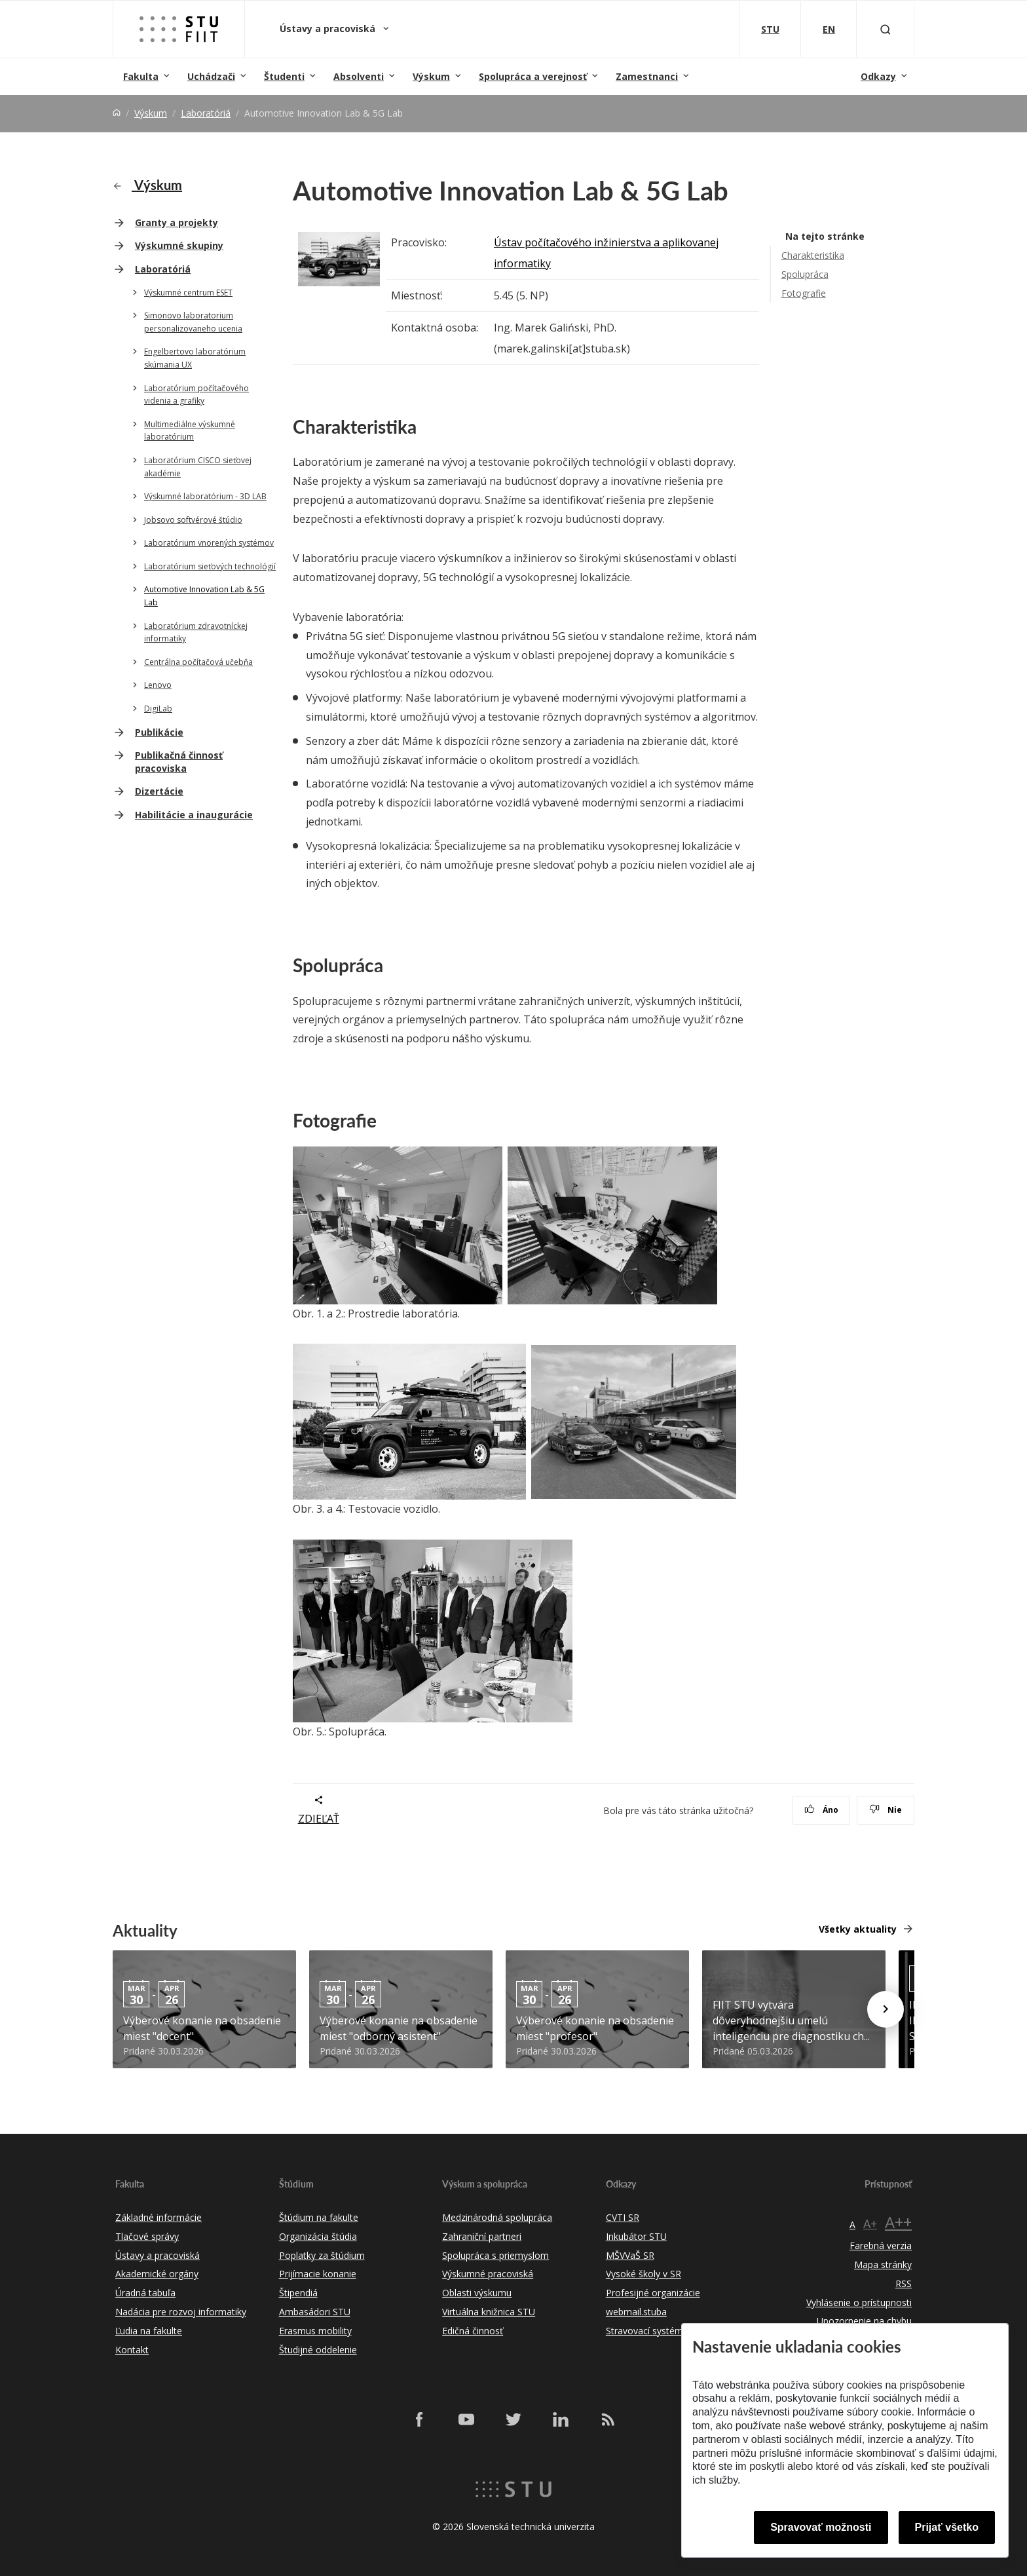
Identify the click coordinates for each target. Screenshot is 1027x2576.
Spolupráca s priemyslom (495, 2255)
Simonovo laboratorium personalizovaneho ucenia (193, 322)
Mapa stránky (883, 2264)
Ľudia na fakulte (148, 2330)
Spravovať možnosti (820, 2527)
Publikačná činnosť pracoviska (179, 761)
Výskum (431, 76)
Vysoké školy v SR (643, 2273)
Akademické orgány (156, 2273)
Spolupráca (805, 274)
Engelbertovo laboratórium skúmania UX (195, 358)
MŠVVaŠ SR (630, 2255)
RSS (903, 2283)
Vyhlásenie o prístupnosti (859, 2302)
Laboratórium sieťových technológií (210, 566)
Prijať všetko (947, 2527)
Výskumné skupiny (179, 245)
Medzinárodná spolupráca (497, 2217)
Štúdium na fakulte (318, 2217)
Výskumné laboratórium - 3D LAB (205, 496)
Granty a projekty (176, 222)
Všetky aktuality (858, 1929)
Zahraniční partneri (481, 2236)
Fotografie (803, 293)
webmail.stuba (636, 2311)
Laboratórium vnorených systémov (209, 542)
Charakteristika (812, 255)
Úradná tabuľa (145, 2292)
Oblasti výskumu (477, 2292)
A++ (898, 2222)
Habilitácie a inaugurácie (194, 814)
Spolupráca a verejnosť (533, 76)
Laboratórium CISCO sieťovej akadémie (198, 467)
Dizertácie (159, 791)
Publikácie (159, 732)
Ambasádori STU (314, 2311)
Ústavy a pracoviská (329, 28)
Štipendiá (298, 2292)
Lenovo (158, 685)
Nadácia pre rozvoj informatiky (180, 2311)
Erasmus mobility (315, 2330)
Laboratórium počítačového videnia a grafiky (196, 395)
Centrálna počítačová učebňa (198, 662)
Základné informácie (158, 2217)
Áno (821, 1809)
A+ (870, 2223)
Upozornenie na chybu (864, 2321)
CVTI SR (622, 2217)
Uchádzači (211, 76)
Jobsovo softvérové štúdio (193, 519)
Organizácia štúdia (318, 2236)
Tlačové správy (147, 2236)
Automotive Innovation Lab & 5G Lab (204, 596)
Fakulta (141, 76)
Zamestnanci (647, 76)
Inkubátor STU (636, 2236)
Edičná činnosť (472, 2330)
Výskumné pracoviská (487, 2273)
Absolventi (358, 76)
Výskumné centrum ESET (188, 292)
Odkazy (878, 76)
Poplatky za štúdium (322, 2255)
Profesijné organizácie (653, 2292)
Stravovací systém (644, 2330)
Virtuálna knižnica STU (488, 2311)
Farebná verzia (881, 2245)
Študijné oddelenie (318, 2349)
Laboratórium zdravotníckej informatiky (196, 632)
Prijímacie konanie (317, 2273)
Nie (886, 1809)
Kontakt (132, 2349)
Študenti (284, 76)
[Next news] (885, 2009)
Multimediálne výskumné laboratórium (189, 431)
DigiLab (158, 708)
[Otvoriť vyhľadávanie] (885, 29)
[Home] (117, 113)
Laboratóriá (206, 113)
